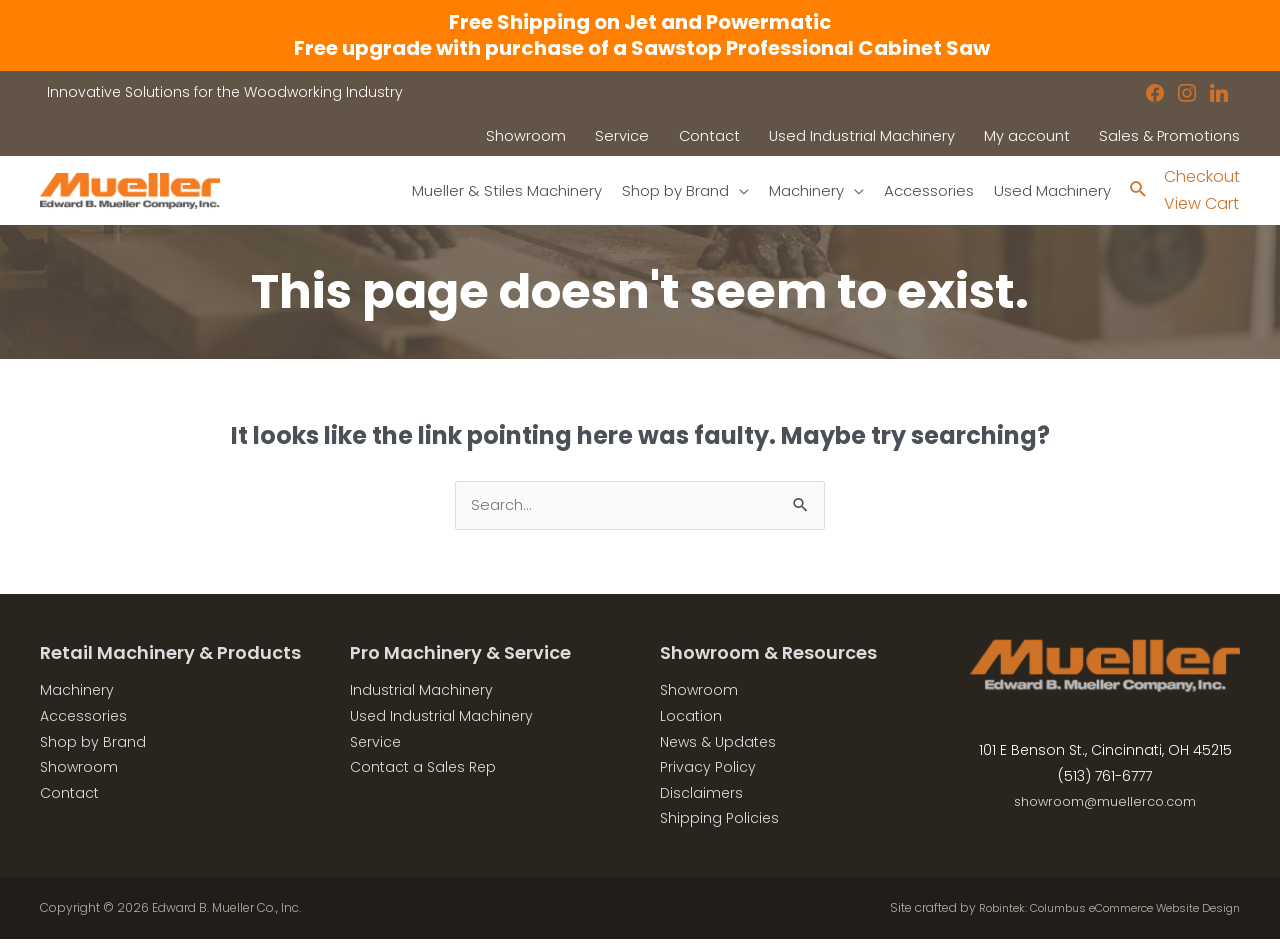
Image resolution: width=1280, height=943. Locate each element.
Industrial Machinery (421, 694)
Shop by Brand (93, 745)
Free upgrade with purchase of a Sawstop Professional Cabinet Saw (640, 48)
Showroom (79, 771)
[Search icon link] (1137, 191)
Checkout (1202, 177)
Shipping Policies (719, 822)
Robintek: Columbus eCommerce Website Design (1091, 911)
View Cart (1201, 204)
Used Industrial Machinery (441, 720)
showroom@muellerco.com (1105, 805)
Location (691, 720)
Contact (69, 797)
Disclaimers (701, 797)
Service (375, 745)
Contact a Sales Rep (423, 771)
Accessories (83, 720)
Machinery (77, 694)
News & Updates (718, 745)
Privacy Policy (708, 771)
